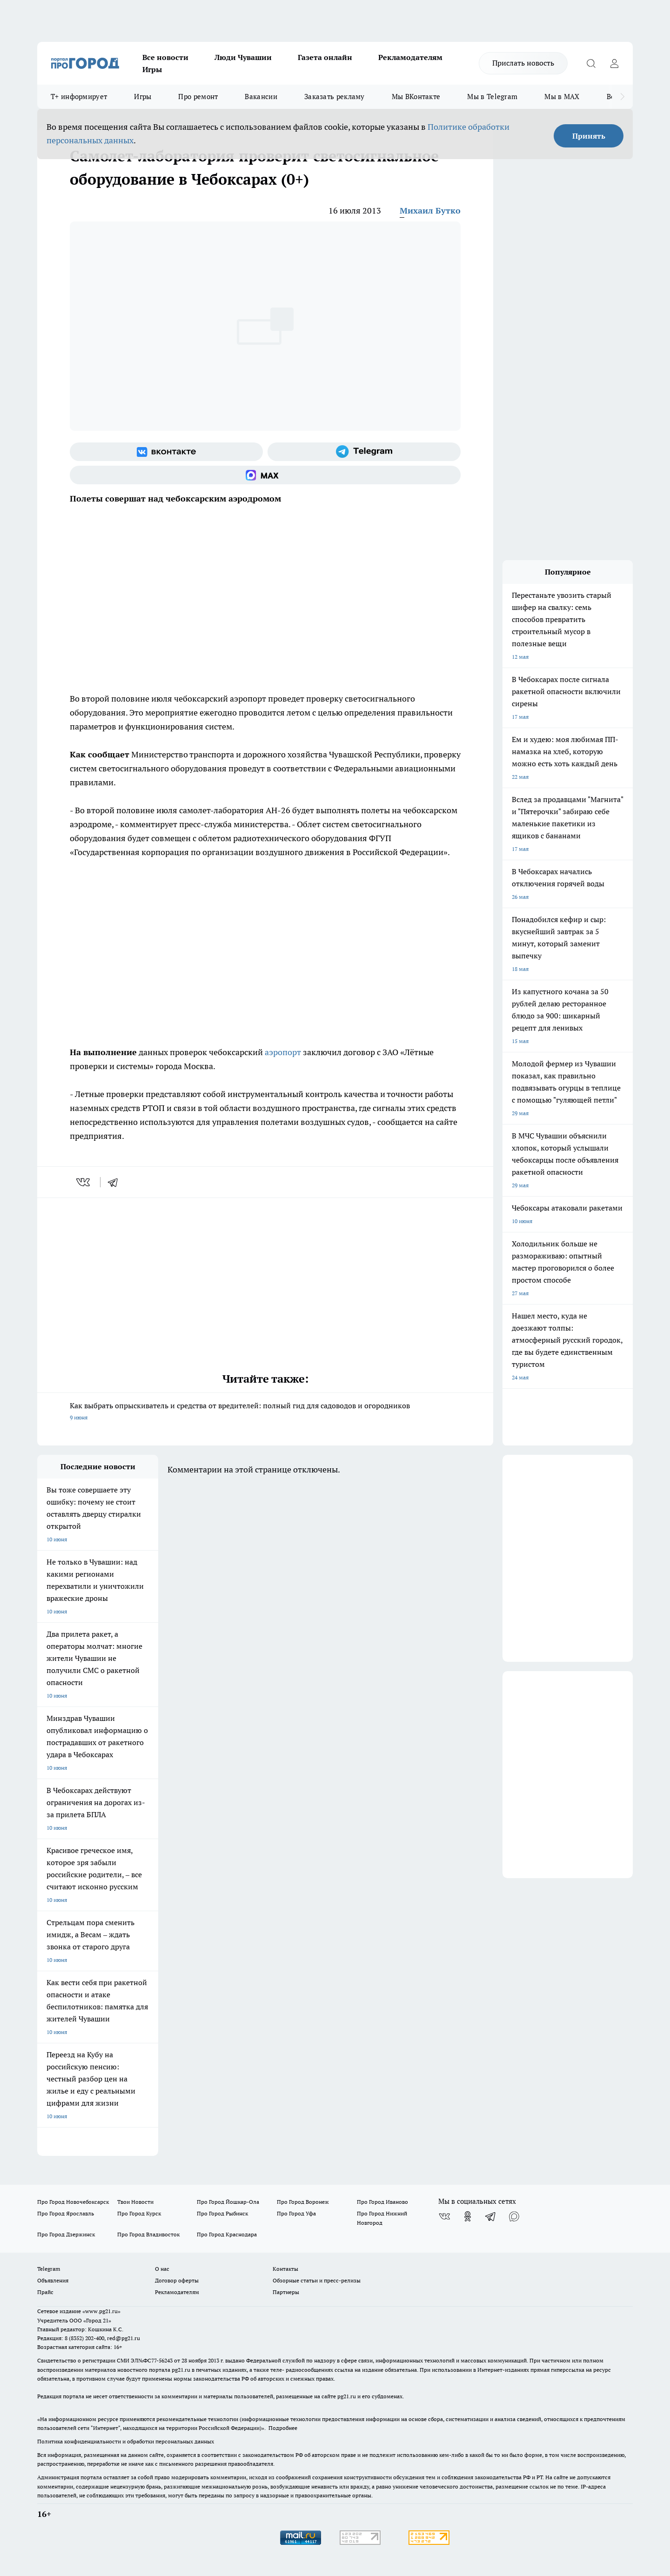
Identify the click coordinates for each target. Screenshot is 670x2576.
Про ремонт (198, 96)
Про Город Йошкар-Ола (228, 2201)
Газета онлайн (325, 57)
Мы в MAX (561, 96)
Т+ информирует (79, 96)
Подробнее (282, 2427)
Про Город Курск (139, 2213)
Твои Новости (135, 2201)
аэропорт (283, 1052)
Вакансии (261, 96)
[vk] (84, 1182)
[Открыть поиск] (591, 63)
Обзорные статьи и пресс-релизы (317, 2280)
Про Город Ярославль (65, 2213)
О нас (162, 2268)
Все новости (165, 57)
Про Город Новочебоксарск (73, 2201)
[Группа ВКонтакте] (166, 451)
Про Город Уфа (296, 2213)
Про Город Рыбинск (222, 2213)
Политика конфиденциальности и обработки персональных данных (125, 2441)
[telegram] (116, 1182)
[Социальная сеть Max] (265, 475)
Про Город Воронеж (303, 2201)
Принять (588, 136)
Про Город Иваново (382, 2201)
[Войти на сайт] (614, 63)
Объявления (52, 2280)
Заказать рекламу (334, 96)
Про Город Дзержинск (66, 2234)
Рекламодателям (410, 57)
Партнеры (286, 2291)
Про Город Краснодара (227, 2234)
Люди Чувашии (243, 57)
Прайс (45, 2291)
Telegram (48, 2268)
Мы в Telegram (492, 96)
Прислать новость (523, 62)
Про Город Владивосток (148, 2234)
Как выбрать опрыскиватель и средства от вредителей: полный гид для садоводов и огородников (265, 1412)
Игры (152, 69)
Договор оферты (177, 2280)
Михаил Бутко (430, 210)
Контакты (285, 2268)
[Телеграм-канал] (364, 451)
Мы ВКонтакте (416, 96)
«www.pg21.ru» (101, 2311)
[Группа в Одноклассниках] (467, 2216)
